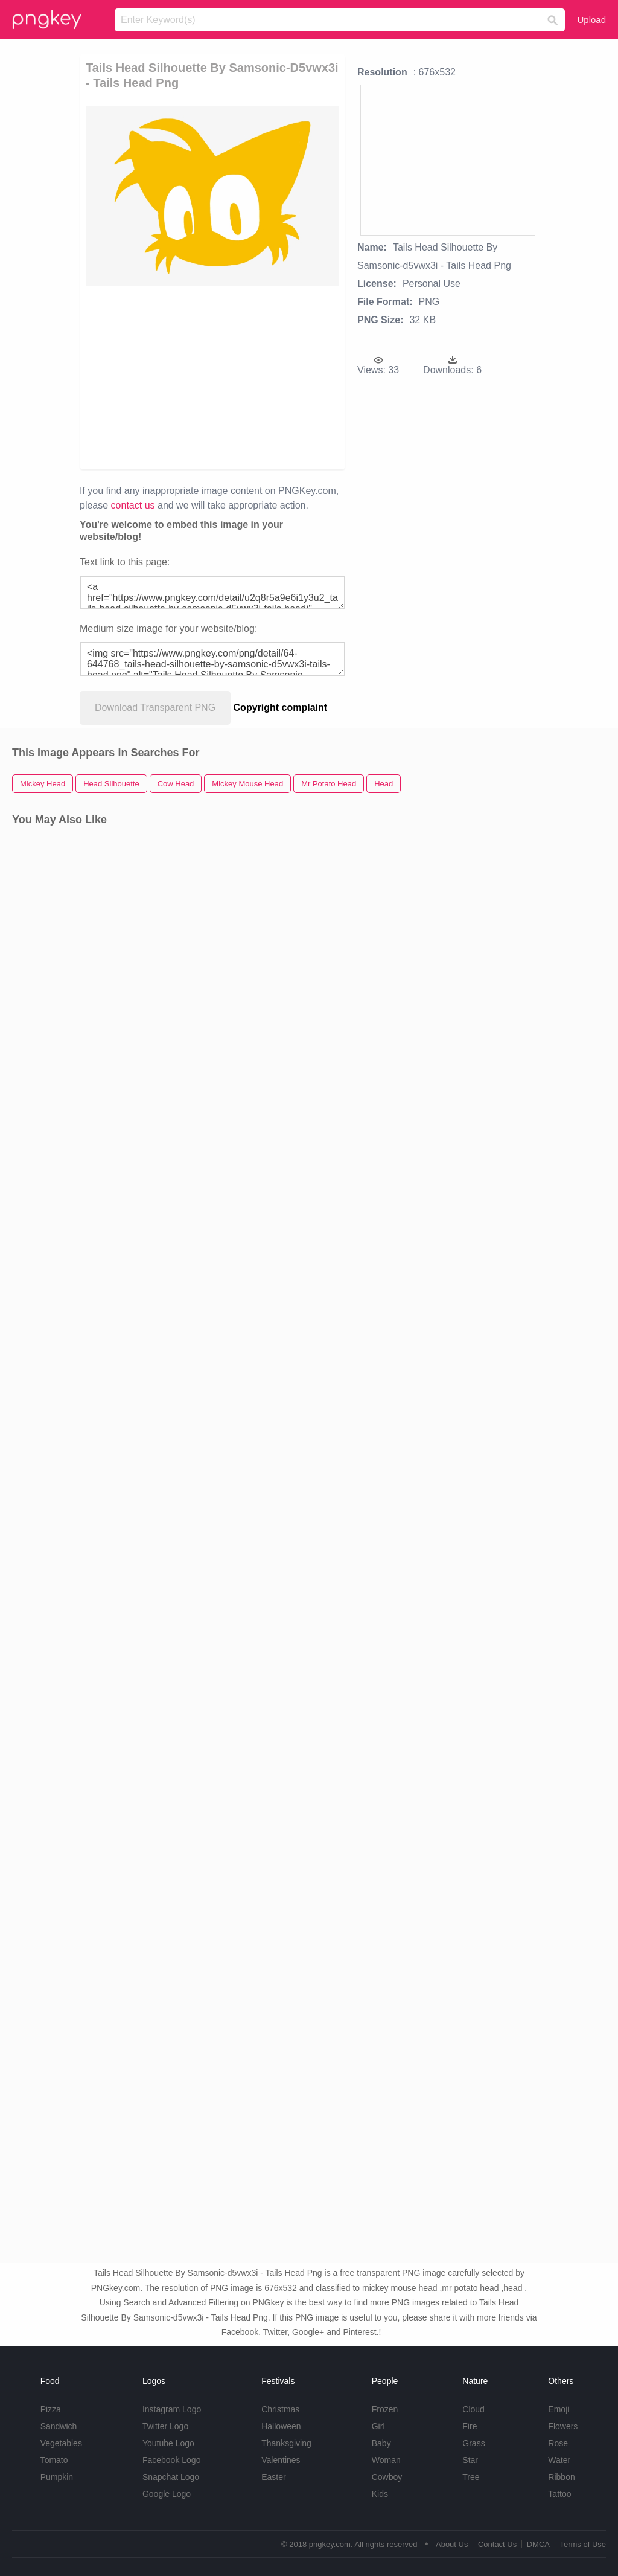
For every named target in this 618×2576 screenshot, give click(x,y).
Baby (381, 2443)
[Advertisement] (270, 376)
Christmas (280, 2409)
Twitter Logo (165, 2426)
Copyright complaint (281, 707)
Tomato (54, 2460)
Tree (470, 2477)
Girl (378, 2426)
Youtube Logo (168, 2443)
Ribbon (561, 2477)
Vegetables (61, 2443)
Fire (469, 2426)
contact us (133, 505)
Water (559, 2460)
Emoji (558, 2409)
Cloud (473, 2409)
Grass (473, 2443)
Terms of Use (582, 2544)
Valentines (280, 2460)
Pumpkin (56, 2477)
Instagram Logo (171, 2409)
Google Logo (166, 2494)
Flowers (563, 2426)
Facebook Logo (171, 2460)
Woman (386, 2460)
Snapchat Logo (170, 2477)
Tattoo (559, 2494)
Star (470, 2460)
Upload (591, 19)
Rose (558, 2443)
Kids (380, 2494)
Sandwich (58, 2426)
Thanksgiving (286, 2443)
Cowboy (387, 2477)
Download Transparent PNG (155, 707)
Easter (273, 2477)
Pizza (50, 2409)
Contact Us (497, 2544)
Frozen (385, 2409)
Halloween (281, 2426)
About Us (452, 2544)
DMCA (538, 2544)
